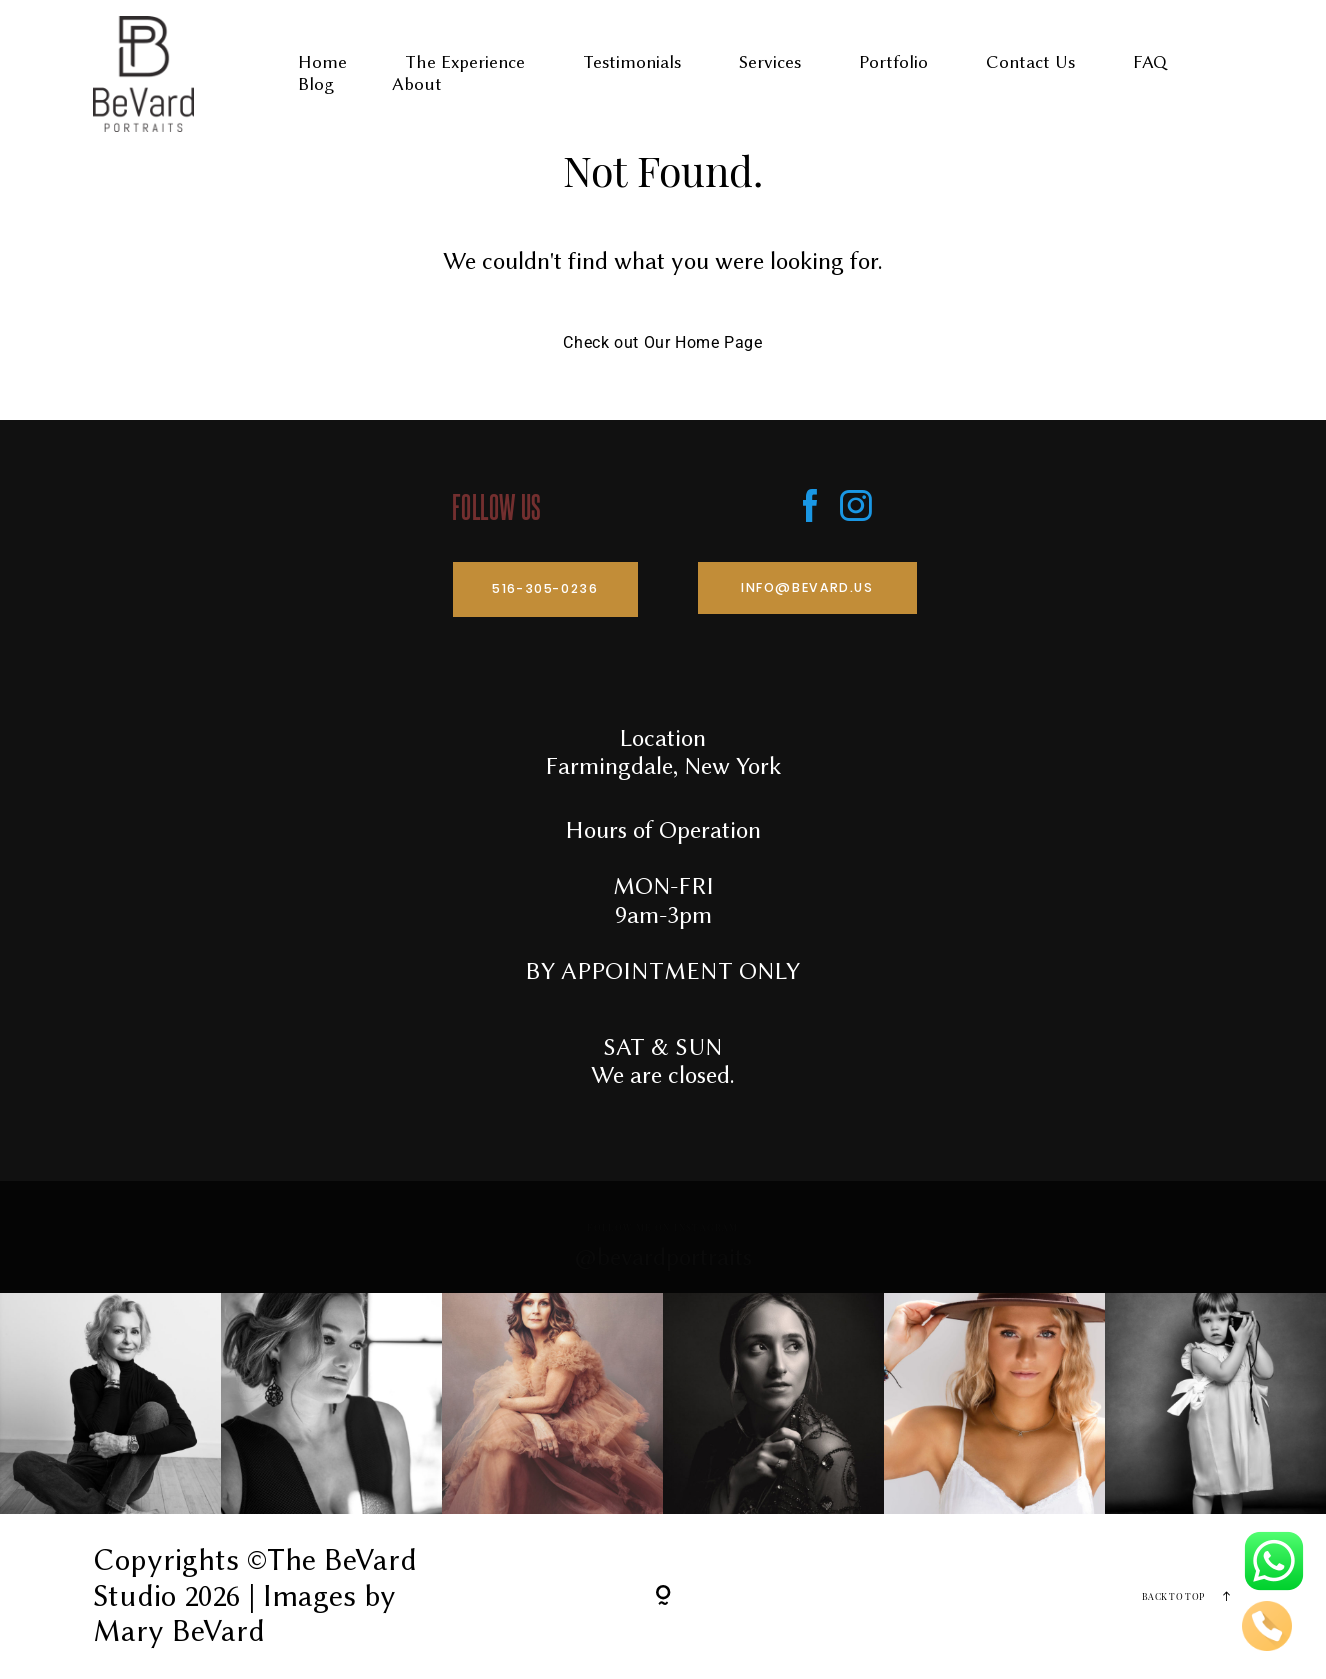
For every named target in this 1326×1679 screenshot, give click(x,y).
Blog (316, 84)
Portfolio (893, 62)
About (417, 84)
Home (322, 62)
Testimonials (632, 62)
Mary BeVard (179, 1631)
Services (770, 62)
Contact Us (1030, 62)
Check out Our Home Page (662, 343)
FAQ (1150, 62)
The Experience (465, 62)
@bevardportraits (663, 1257)
